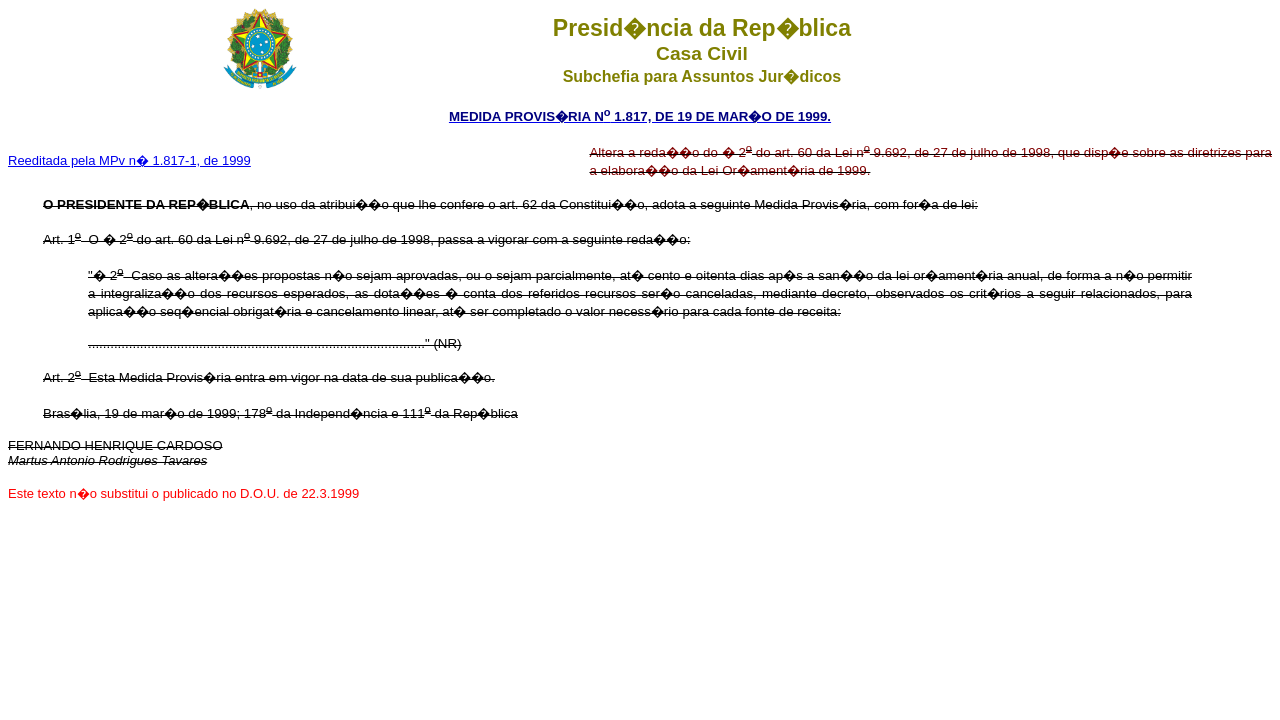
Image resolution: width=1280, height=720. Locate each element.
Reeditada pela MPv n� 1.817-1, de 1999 (129, 160)
